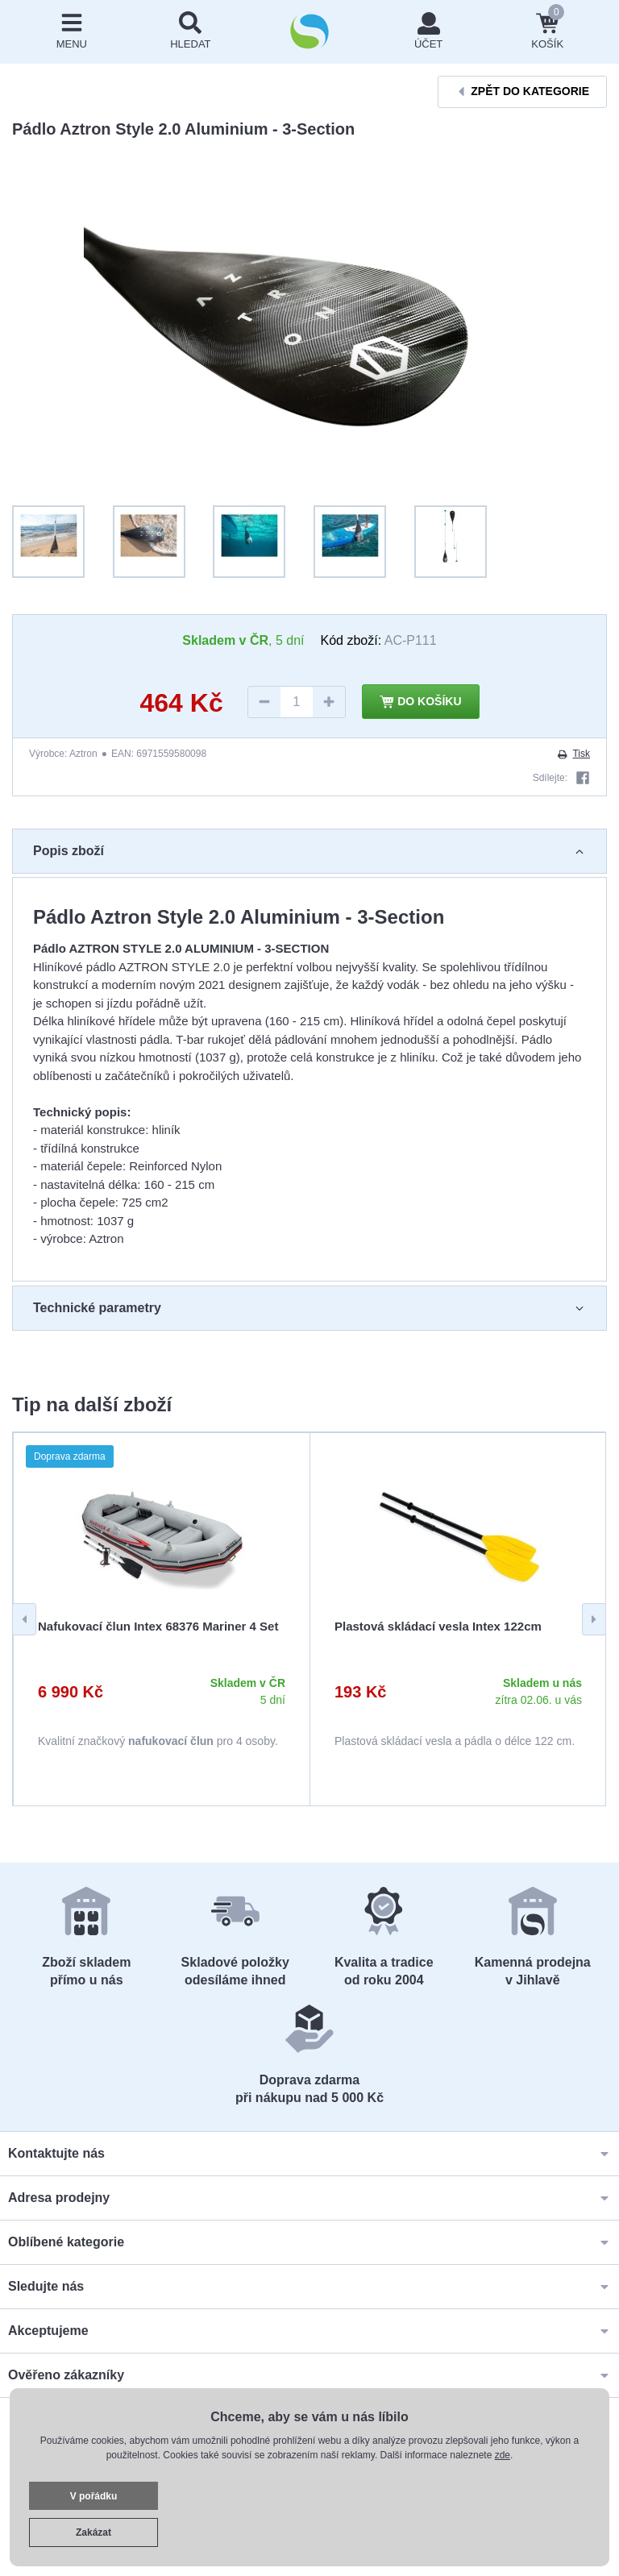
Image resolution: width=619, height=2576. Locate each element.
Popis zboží (309, 851)
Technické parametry (309, 1308)
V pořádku (94, 2496)
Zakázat (93, 2532)
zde (502, 2455)
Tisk (573, 753)
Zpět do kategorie (522, 91)
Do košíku (421, 702)
